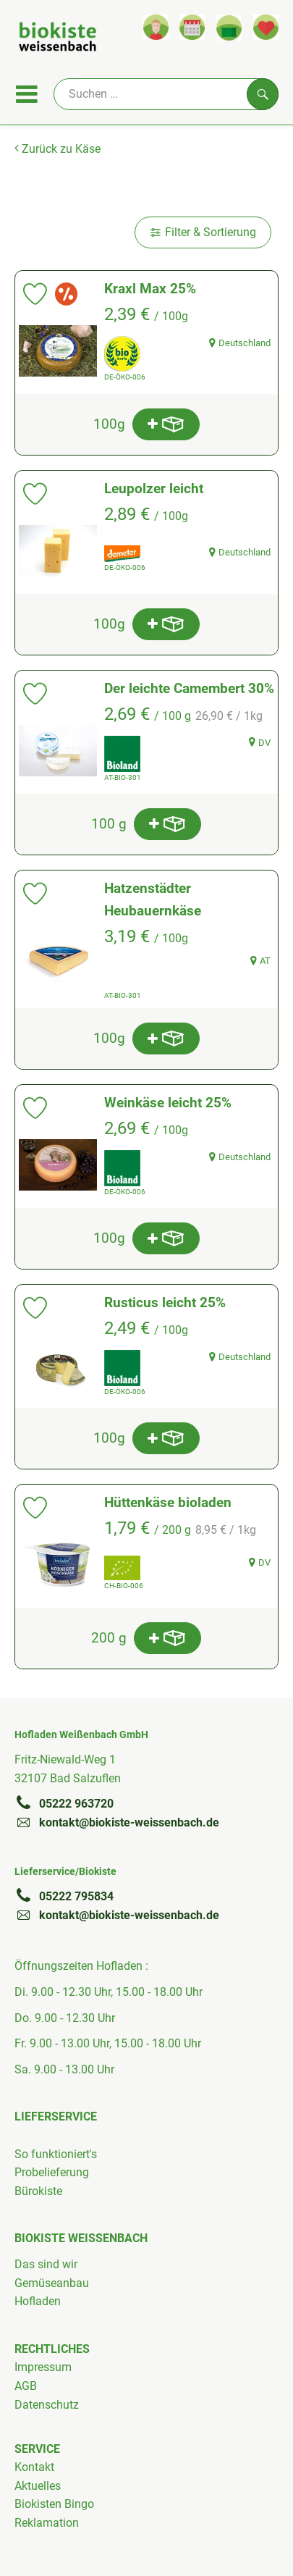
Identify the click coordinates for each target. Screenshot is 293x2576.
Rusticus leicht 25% (165, 1302)
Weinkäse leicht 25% (168, 1102)
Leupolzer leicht (153, 488)
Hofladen (37, 2301)
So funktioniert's (55, 2154)
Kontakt (34, 2467)
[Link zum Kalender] (192, 27)
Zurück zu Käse (57, 149)
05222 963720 (64, 1803)
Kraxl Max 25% (150, 288)
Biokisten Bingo (54, 2504)
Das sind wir (45, 2264)
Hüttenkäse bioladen (168, 1502)
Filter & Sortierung (203, 232)
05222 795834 (64, 1896)
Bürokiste (38, 2191)
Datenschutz (46, 2405)
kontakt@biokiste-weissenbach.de (116, 1822)
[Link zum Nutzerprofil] (156, 27)
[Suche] (166, 94)
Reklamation (46, 2523)
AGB (25, 2386)
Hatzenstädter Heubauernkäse (152, 899)
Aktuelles (37, 2486)
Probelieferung (51, 2172)
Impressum (43, 2367)
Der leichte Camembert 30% (189, 688)
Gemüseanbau (51, 2283)
